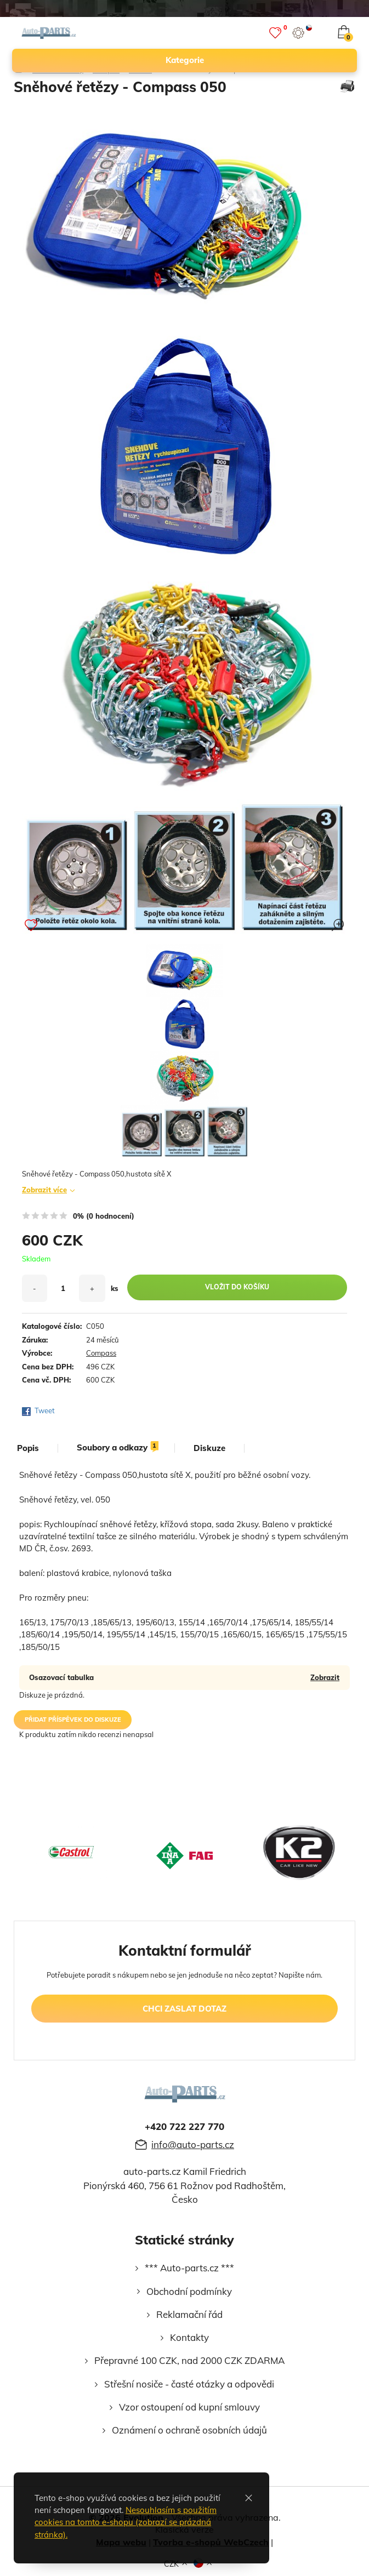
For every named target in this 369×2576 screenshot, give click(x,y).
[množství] (63, 1288)
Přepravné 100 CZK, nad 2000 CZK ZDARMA (189, 2360)
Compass (101, 1353)
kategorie (257, 60)
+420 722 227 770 (184, 2126)
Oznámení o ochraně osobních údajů (189, 2430)
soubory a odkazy (117, 1448)
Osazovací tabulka (61, 1677)
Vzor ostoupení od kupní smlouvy (189, 2407)
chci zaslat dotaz (184, 2008)
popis (28, 1448)
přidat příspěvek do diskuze (73, 1719)
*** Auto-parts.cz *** (189, 2268)
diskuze (209, 1448)
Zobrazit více (44, 1189)
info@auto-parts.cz (192, 2144)
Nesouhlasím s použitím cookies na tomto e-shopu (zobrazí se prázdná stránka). (126, 2522)
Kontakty (189, 2337)
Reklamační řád (189, 2314)
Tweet (45, 1410)
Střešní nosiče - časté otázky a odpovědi (189, 2384)
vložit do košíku (237, 1287)
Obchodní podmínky (189, 2291)
